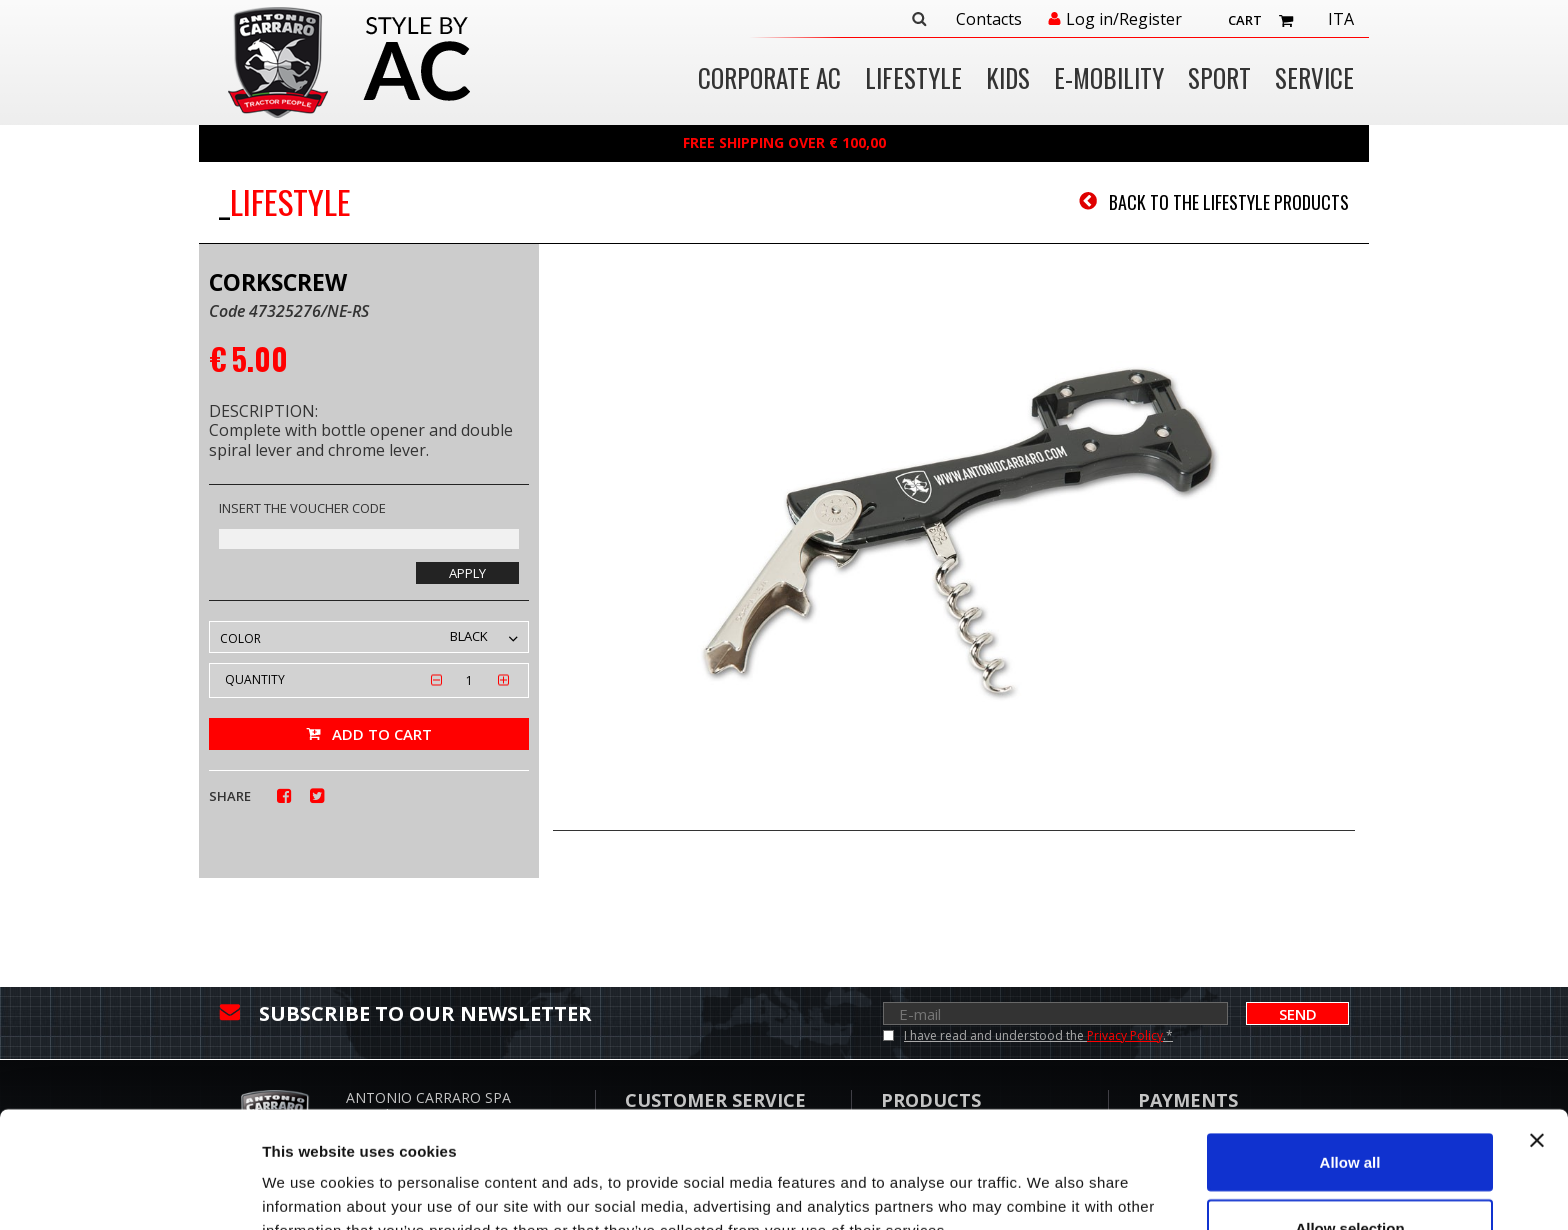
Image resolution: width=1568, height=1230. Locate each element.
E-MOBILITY (1109, 79)
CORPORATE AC (769, 79)
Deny (1350, 1176)
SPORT (1219, 79)
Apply (467, 573)
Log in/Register (1124, 20)
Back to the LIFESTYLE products (1229, 202)
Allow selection (1349, 1111)
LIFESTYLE (913, 79)
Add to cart (382, 734)
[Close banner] (1537, 1024)
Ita (1341, 20)
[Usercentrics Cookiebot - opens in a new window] (129, 1191)
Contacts (989, 20)
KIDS (1008, 79)
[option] (954, 539)
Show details (1049, 1178)
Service (1314, 79)
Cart (1245, 20)
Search (919, 19)
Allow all (1350, 1045)
